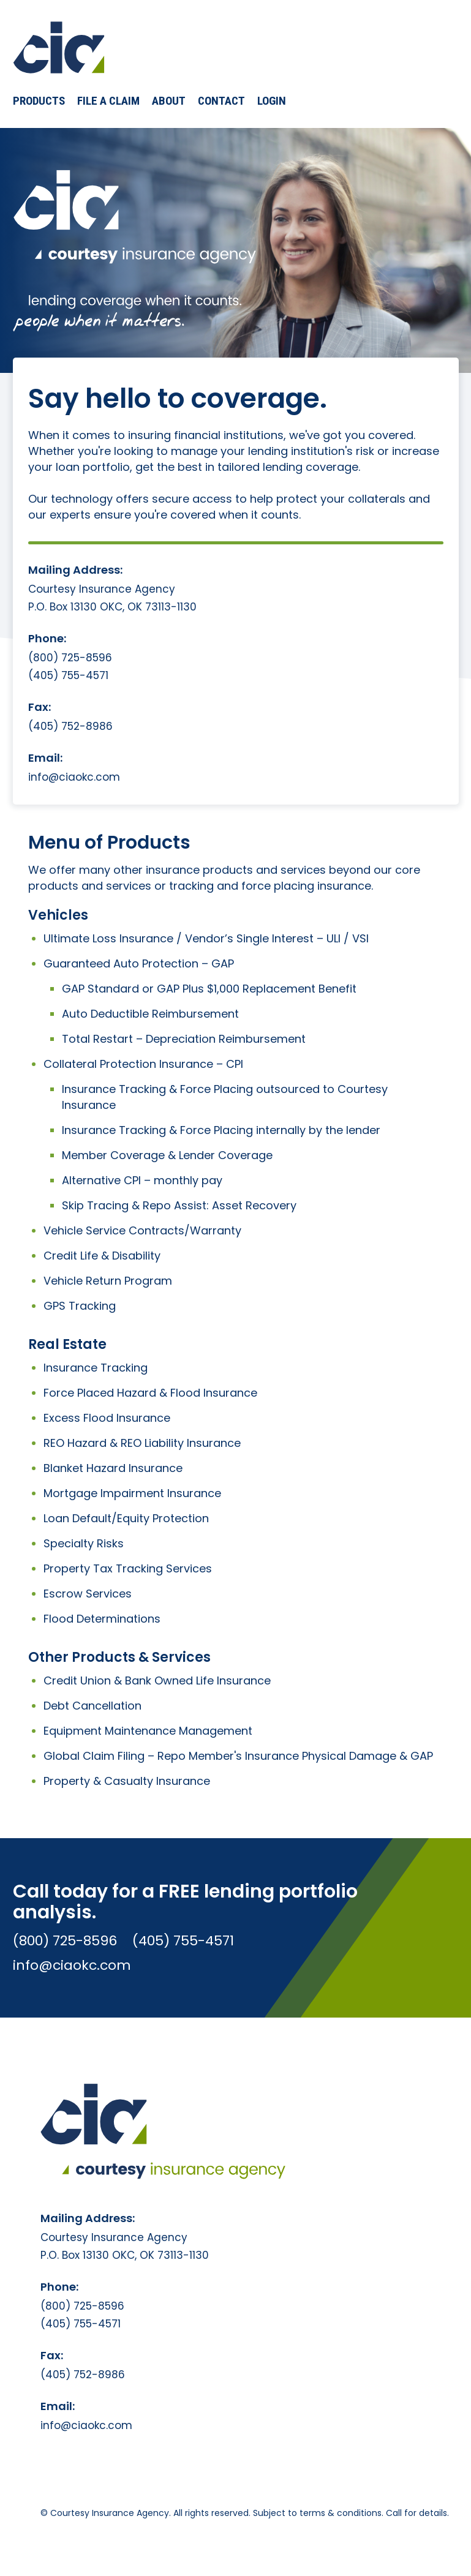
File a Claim (108, 101)
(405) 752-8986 (70, 726)
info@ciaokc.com (74, 777)
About (169, 101)
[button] (39, 101)
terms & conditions (341, 2513)
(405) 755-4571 (68, 676)
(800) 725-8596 (70, 658)
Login (271, 101)
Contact (221, 101)
